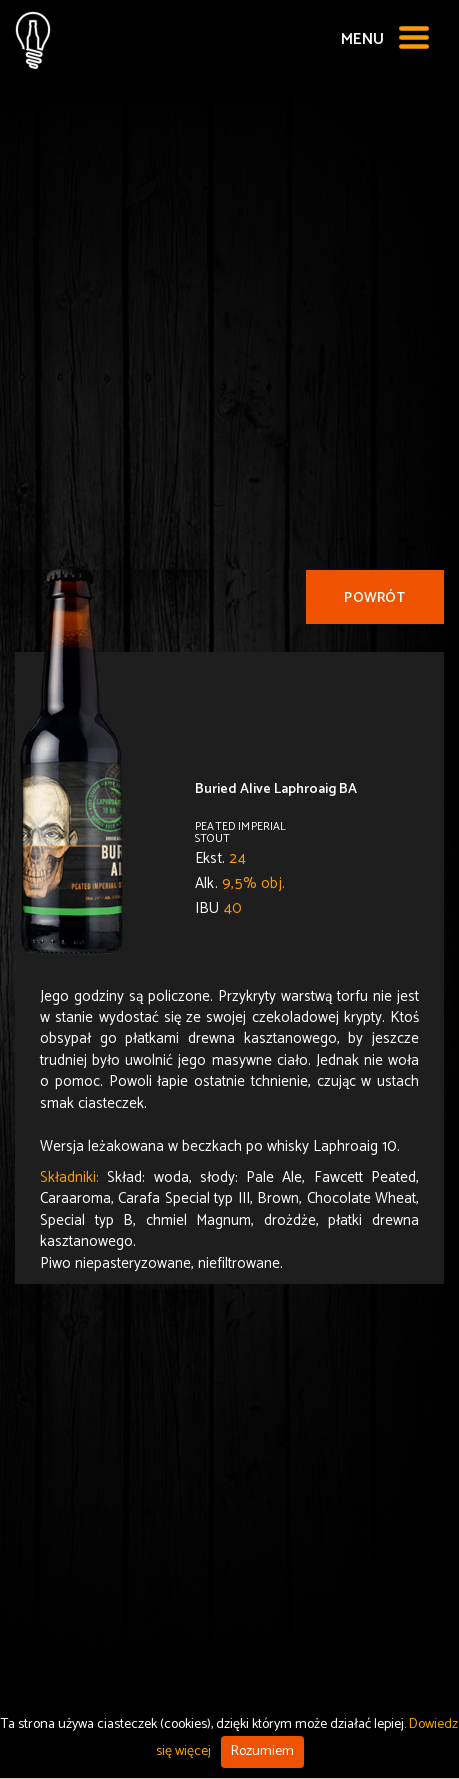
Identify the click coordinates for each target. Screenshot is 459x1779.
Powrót (374, 598)
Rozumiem (262, 1751)
